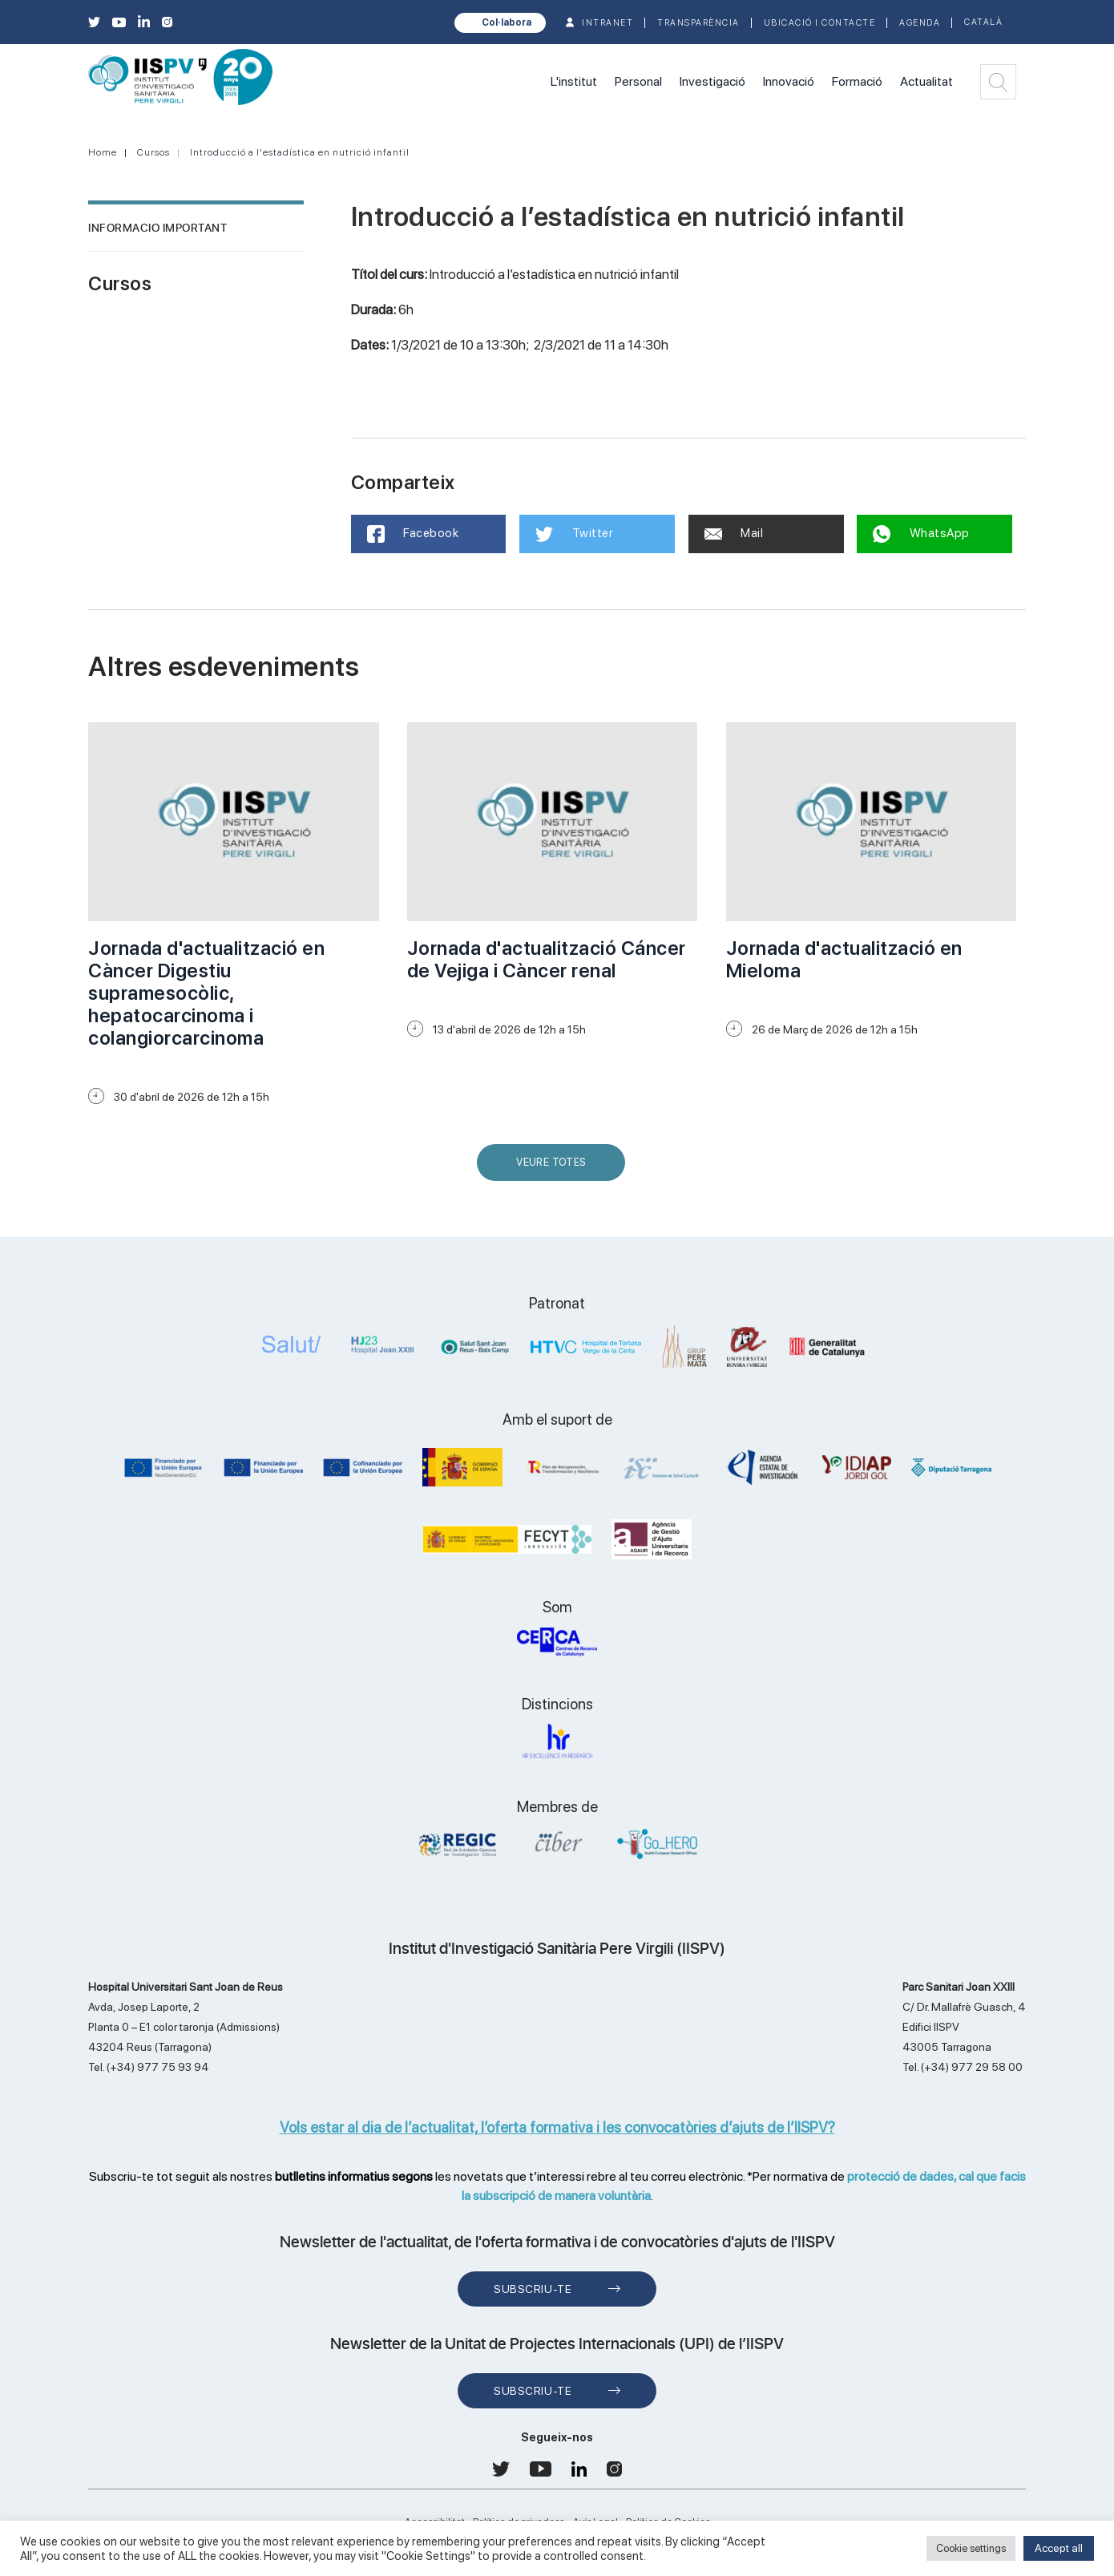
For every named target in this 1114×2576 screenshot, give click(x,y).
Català (983, 22)
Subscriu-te (532, 2289)
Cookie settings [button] (971, 2548)
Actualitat (926, 81)
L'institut (574, 81)
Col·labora (506, 22)
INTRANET (607, 23)
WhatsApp (921, 534)
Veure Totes (554, 1168)
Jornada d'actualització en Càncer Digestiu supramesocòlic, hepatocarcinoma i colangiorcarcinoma (206, 992)
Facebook (413, 534)
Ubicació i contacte (820, 23)
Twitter (574, 534)
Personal (638, 81)
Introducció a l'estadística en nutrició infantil (300, 152)
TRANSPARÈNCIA (698, 23)
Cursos (153, 152)
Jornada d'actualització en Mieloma (844, 959)
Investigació (712, 81)
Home (102, 152)
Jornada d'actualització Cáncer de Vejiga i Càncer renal (546, 959)
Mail (734, 533)
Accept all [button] (1059, 2548)
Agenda (919, 23)
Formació (857, 81)
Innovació (788, 81)
